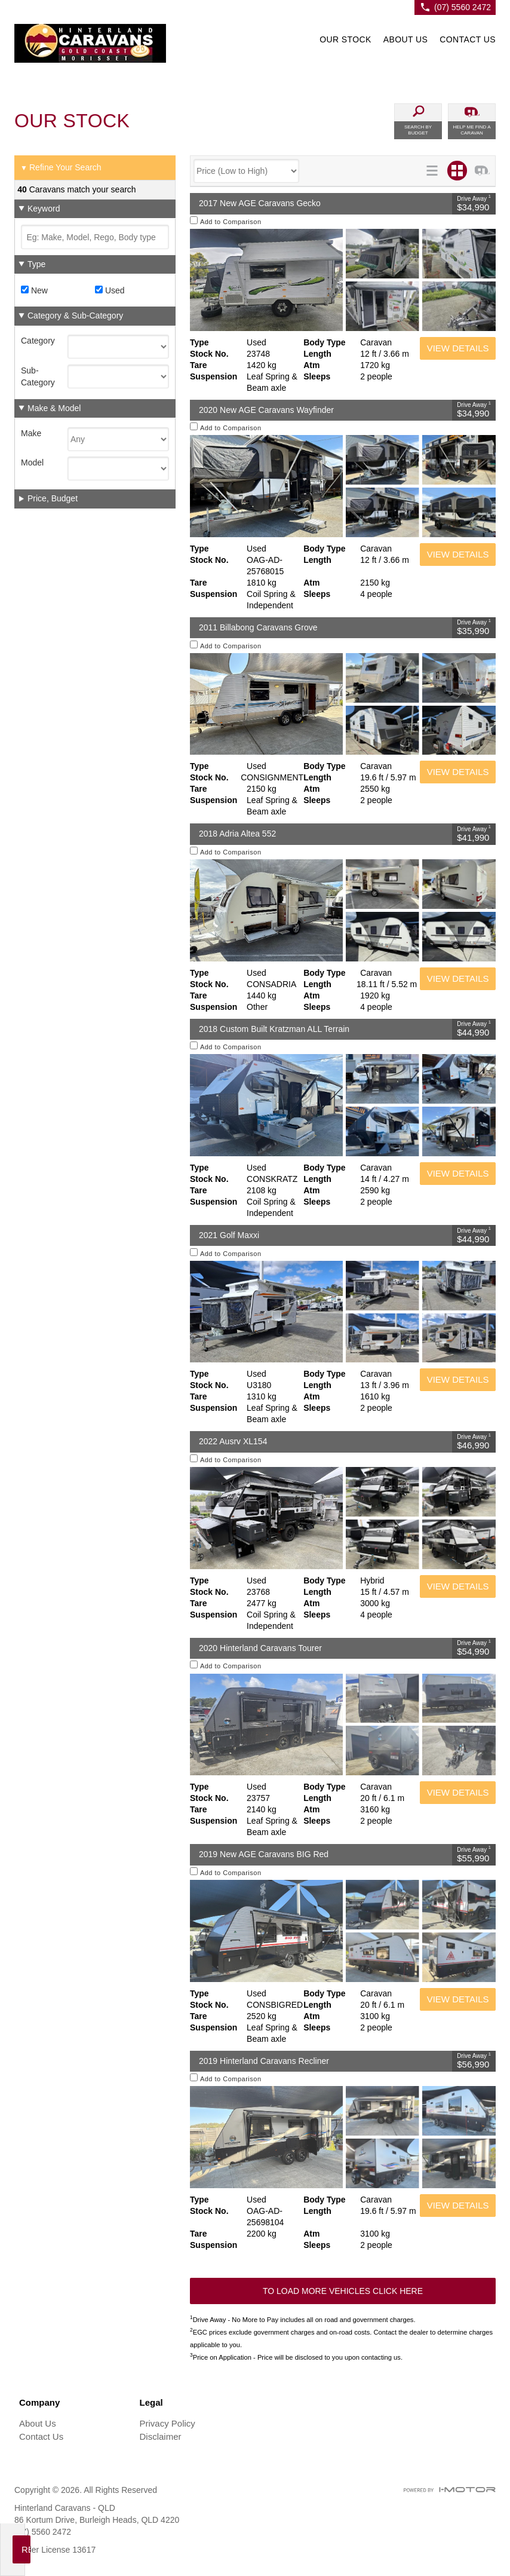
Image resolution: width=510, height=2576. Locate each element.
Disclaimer (161, 2436)
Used (110, 290)
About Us (37, 2423)
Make (31, 433)
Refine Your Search (61, 168)
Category (38, 340)
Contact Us (41, 2436)
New (34, 290)
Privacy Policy (167, 2423)
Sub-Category (38, 376)
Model (32, 462)
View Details (458, 348)
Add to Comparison (231, 221)
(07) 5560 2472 (462, 7)
